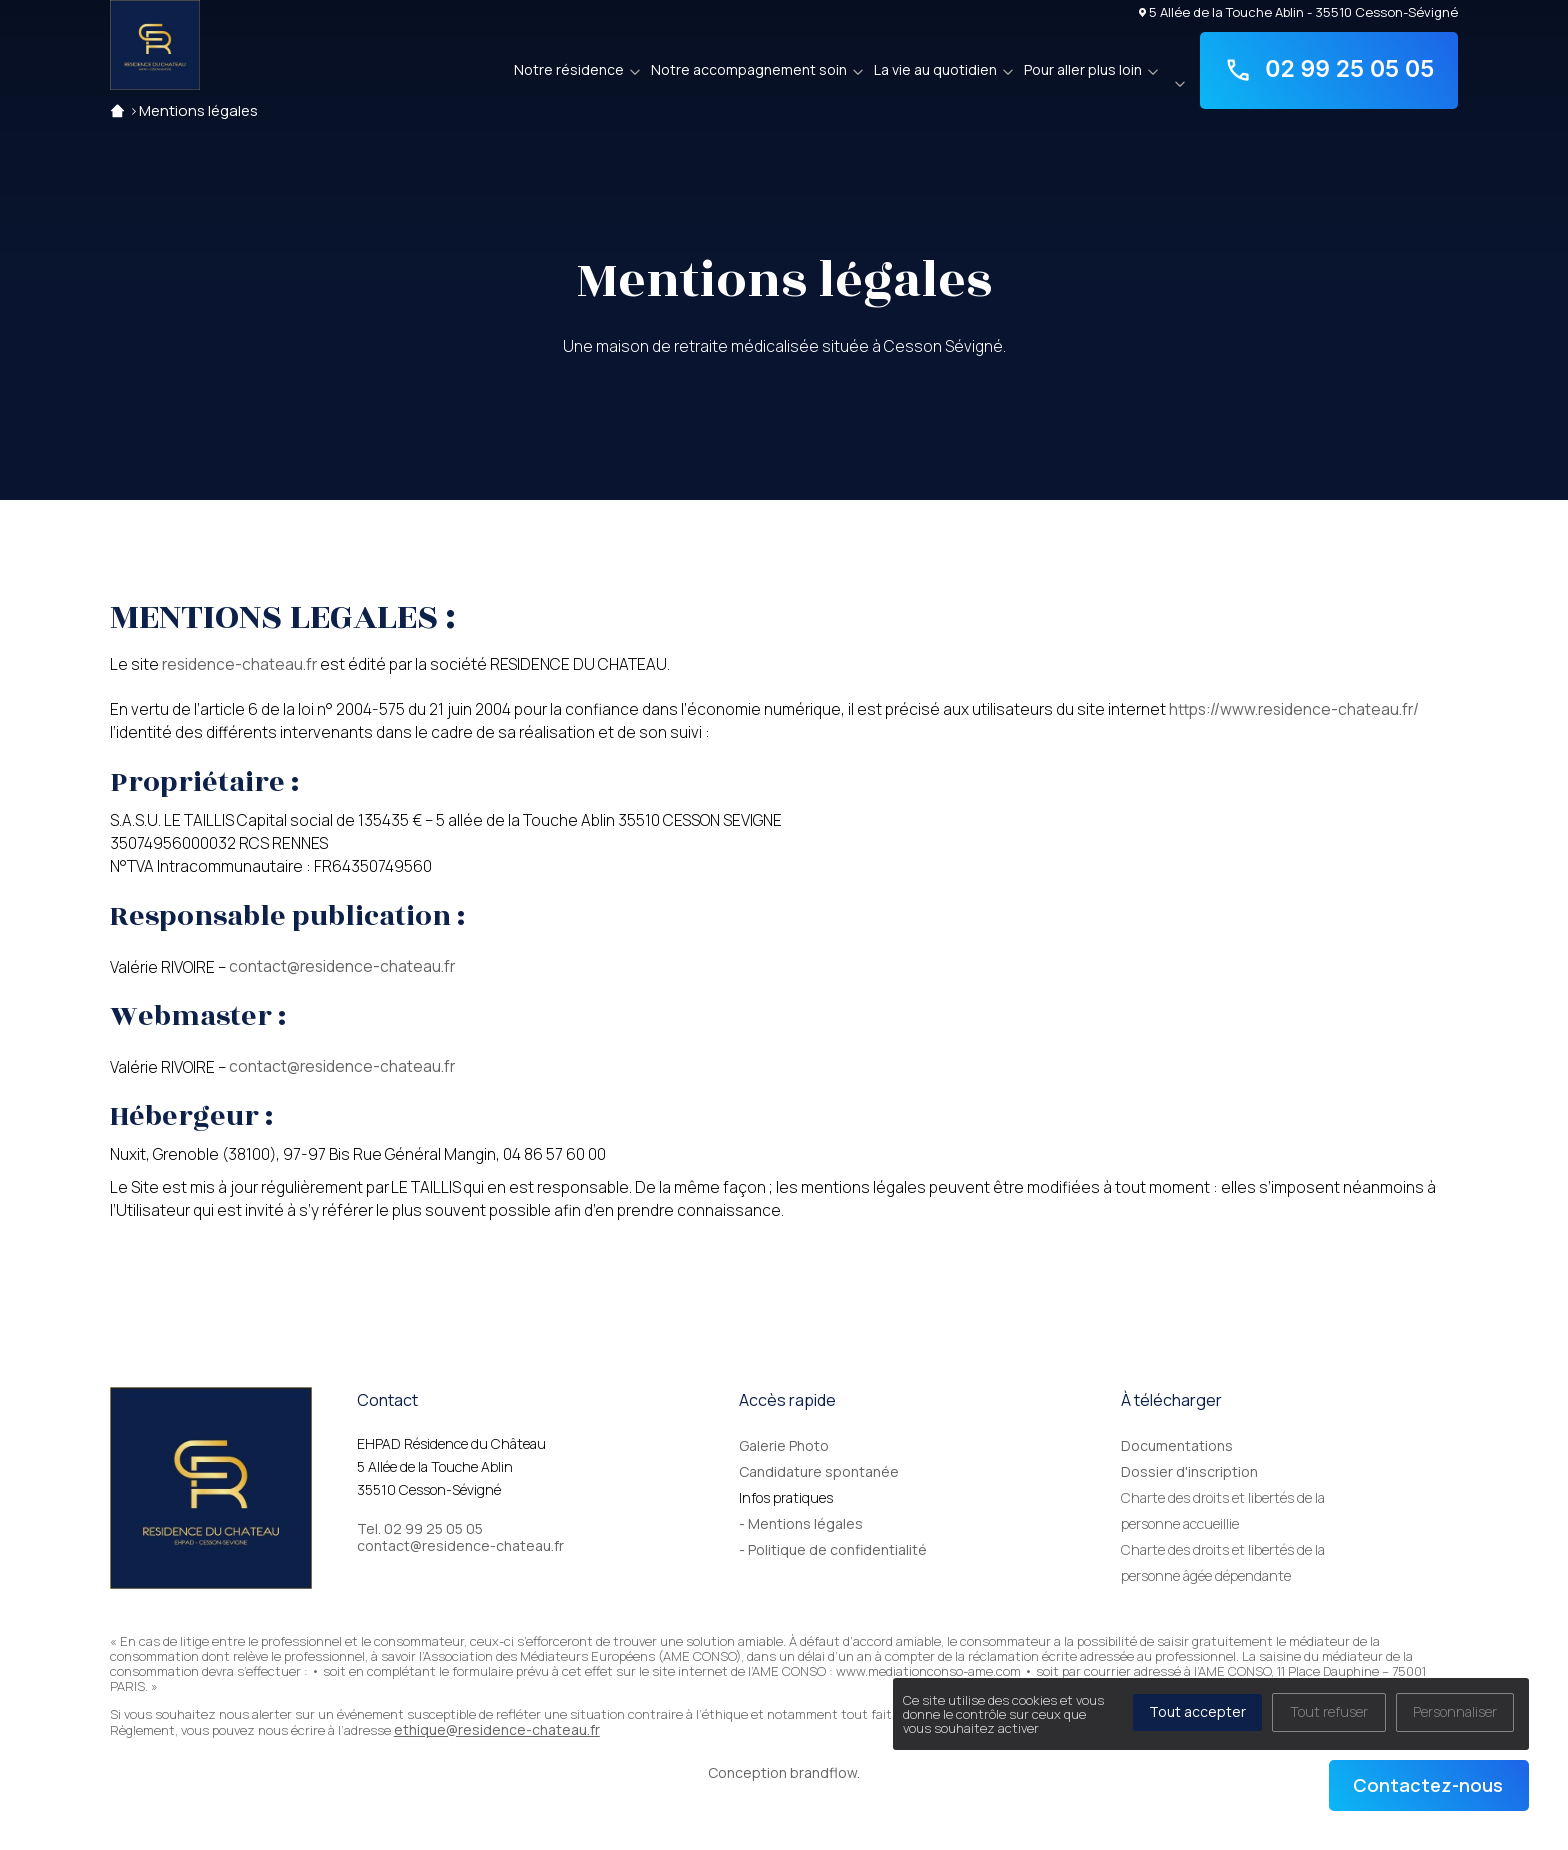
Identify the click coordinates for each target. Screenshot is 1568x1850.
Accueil (117, 110)
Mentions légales (198, 110)
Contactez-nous (1428, 1785)
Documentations (1177, 1445)
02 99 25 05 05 (1329, 70)
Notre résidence (569, 69)
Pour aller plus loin (1083, 69)
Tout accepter (1197, 1711)
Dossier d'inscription (1189, 1471)
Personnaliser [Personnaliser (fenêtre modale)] (1455, 1711)
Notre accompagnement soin (749, 69)
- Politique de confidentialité (833, 1549)
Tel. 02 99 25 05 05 (420, 1529)
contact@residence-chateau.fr (342, 966)
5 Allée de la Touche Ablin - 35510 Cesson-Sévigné (1299, 11)
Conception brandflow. (784, 1772)
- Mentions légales (801, 1523)
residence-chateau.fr (239, 664)
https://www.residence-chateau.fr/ (1294, 709)
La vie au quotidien (935, 69)
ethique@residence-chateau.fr (497, 1729)
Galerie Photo (784, 1445)
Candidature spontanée (819, 1471)
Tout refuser (1329, 1711)
